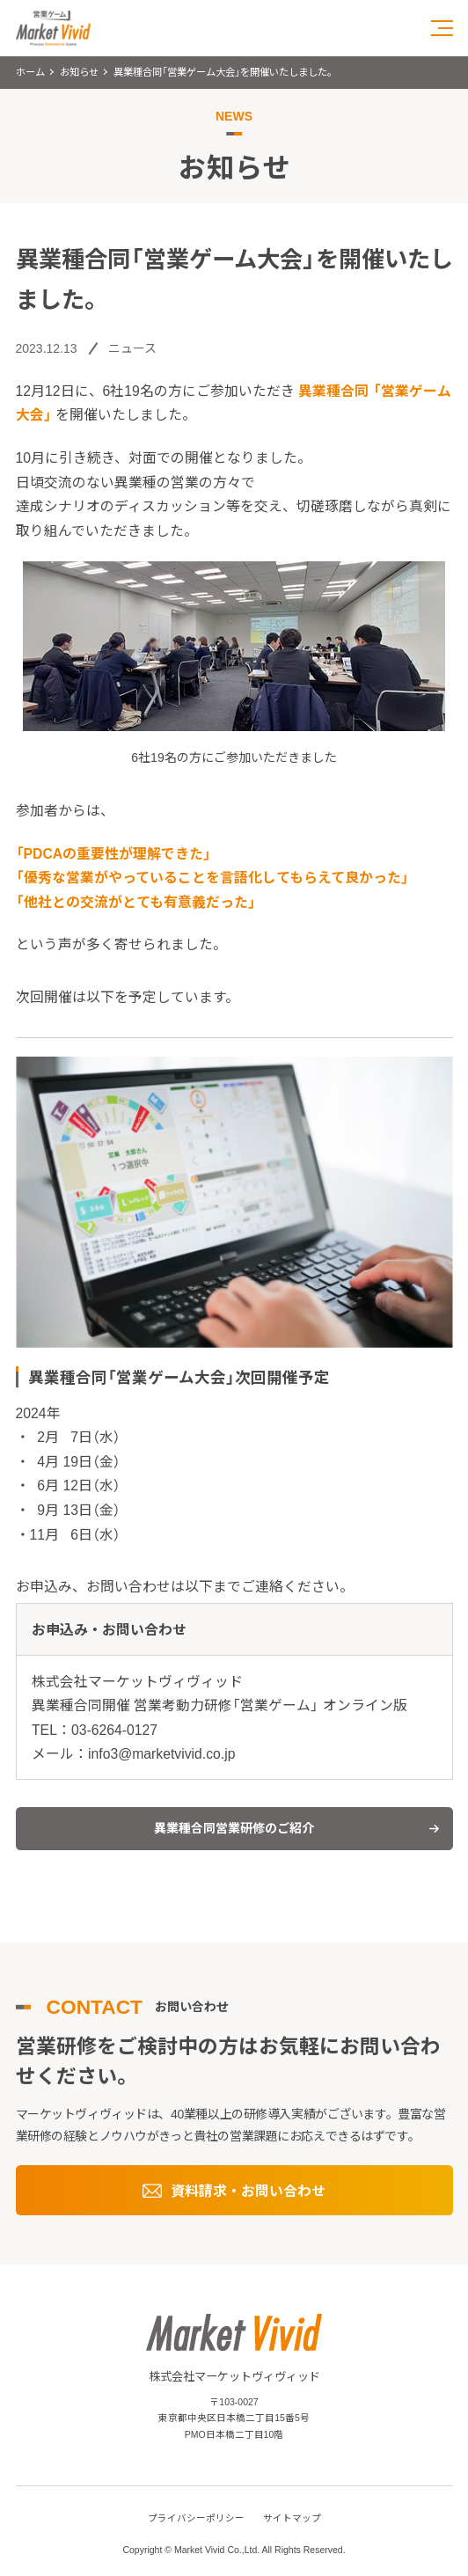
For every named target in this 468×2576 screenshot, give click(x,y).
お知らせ (79, 72)
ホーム (30, 72)
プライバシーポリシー (196, 2518)
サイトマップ (292, 2518)
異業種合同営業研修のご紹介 (234, 1828)
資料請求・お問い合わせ (248, 2191)
